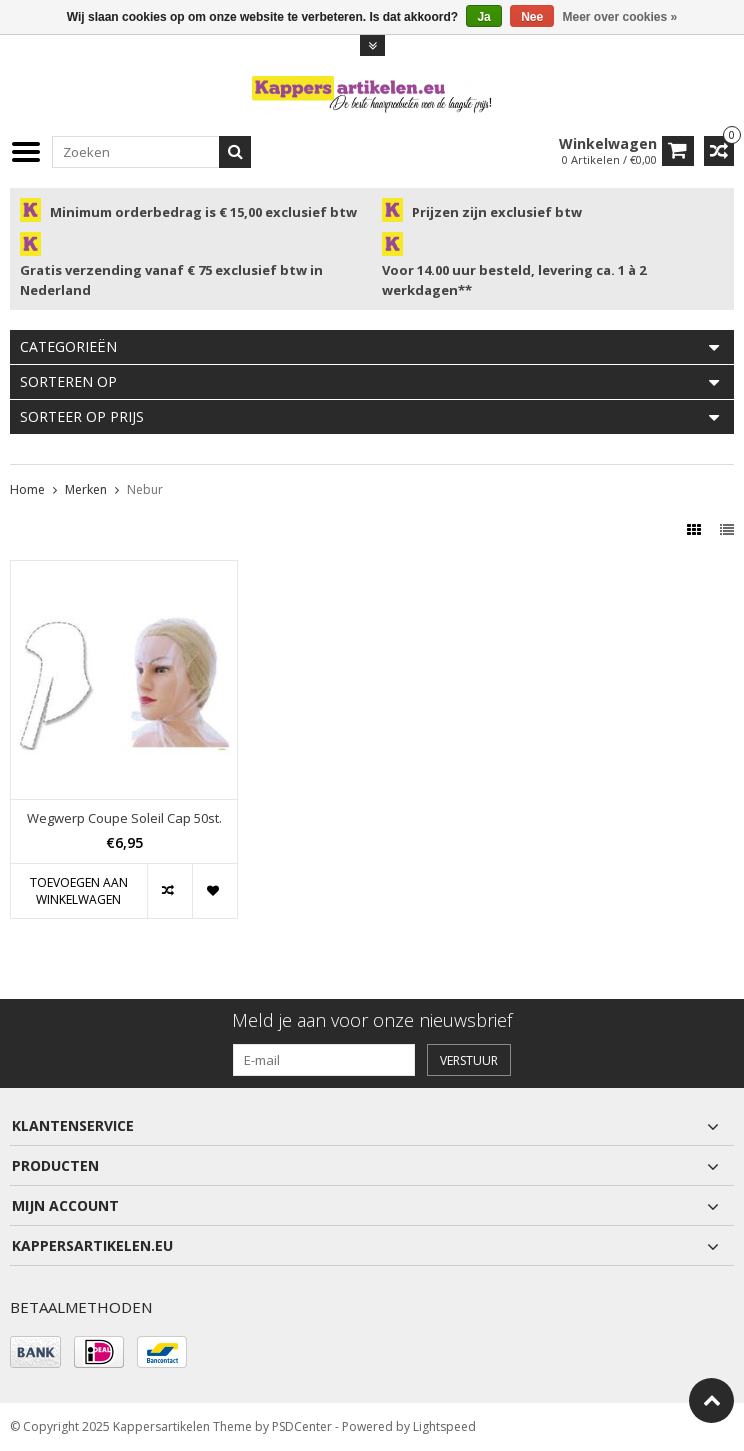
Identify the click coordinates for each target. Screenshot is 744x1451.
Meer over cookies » (620, 17)
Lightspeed (444, 1426)
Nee (532, 17)
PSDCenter (302, 1426)
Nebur (145, 489)
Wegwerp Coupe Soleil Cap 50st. (124, 818)
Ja (483, 17)
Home (27, 489)
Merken (86, 489)
